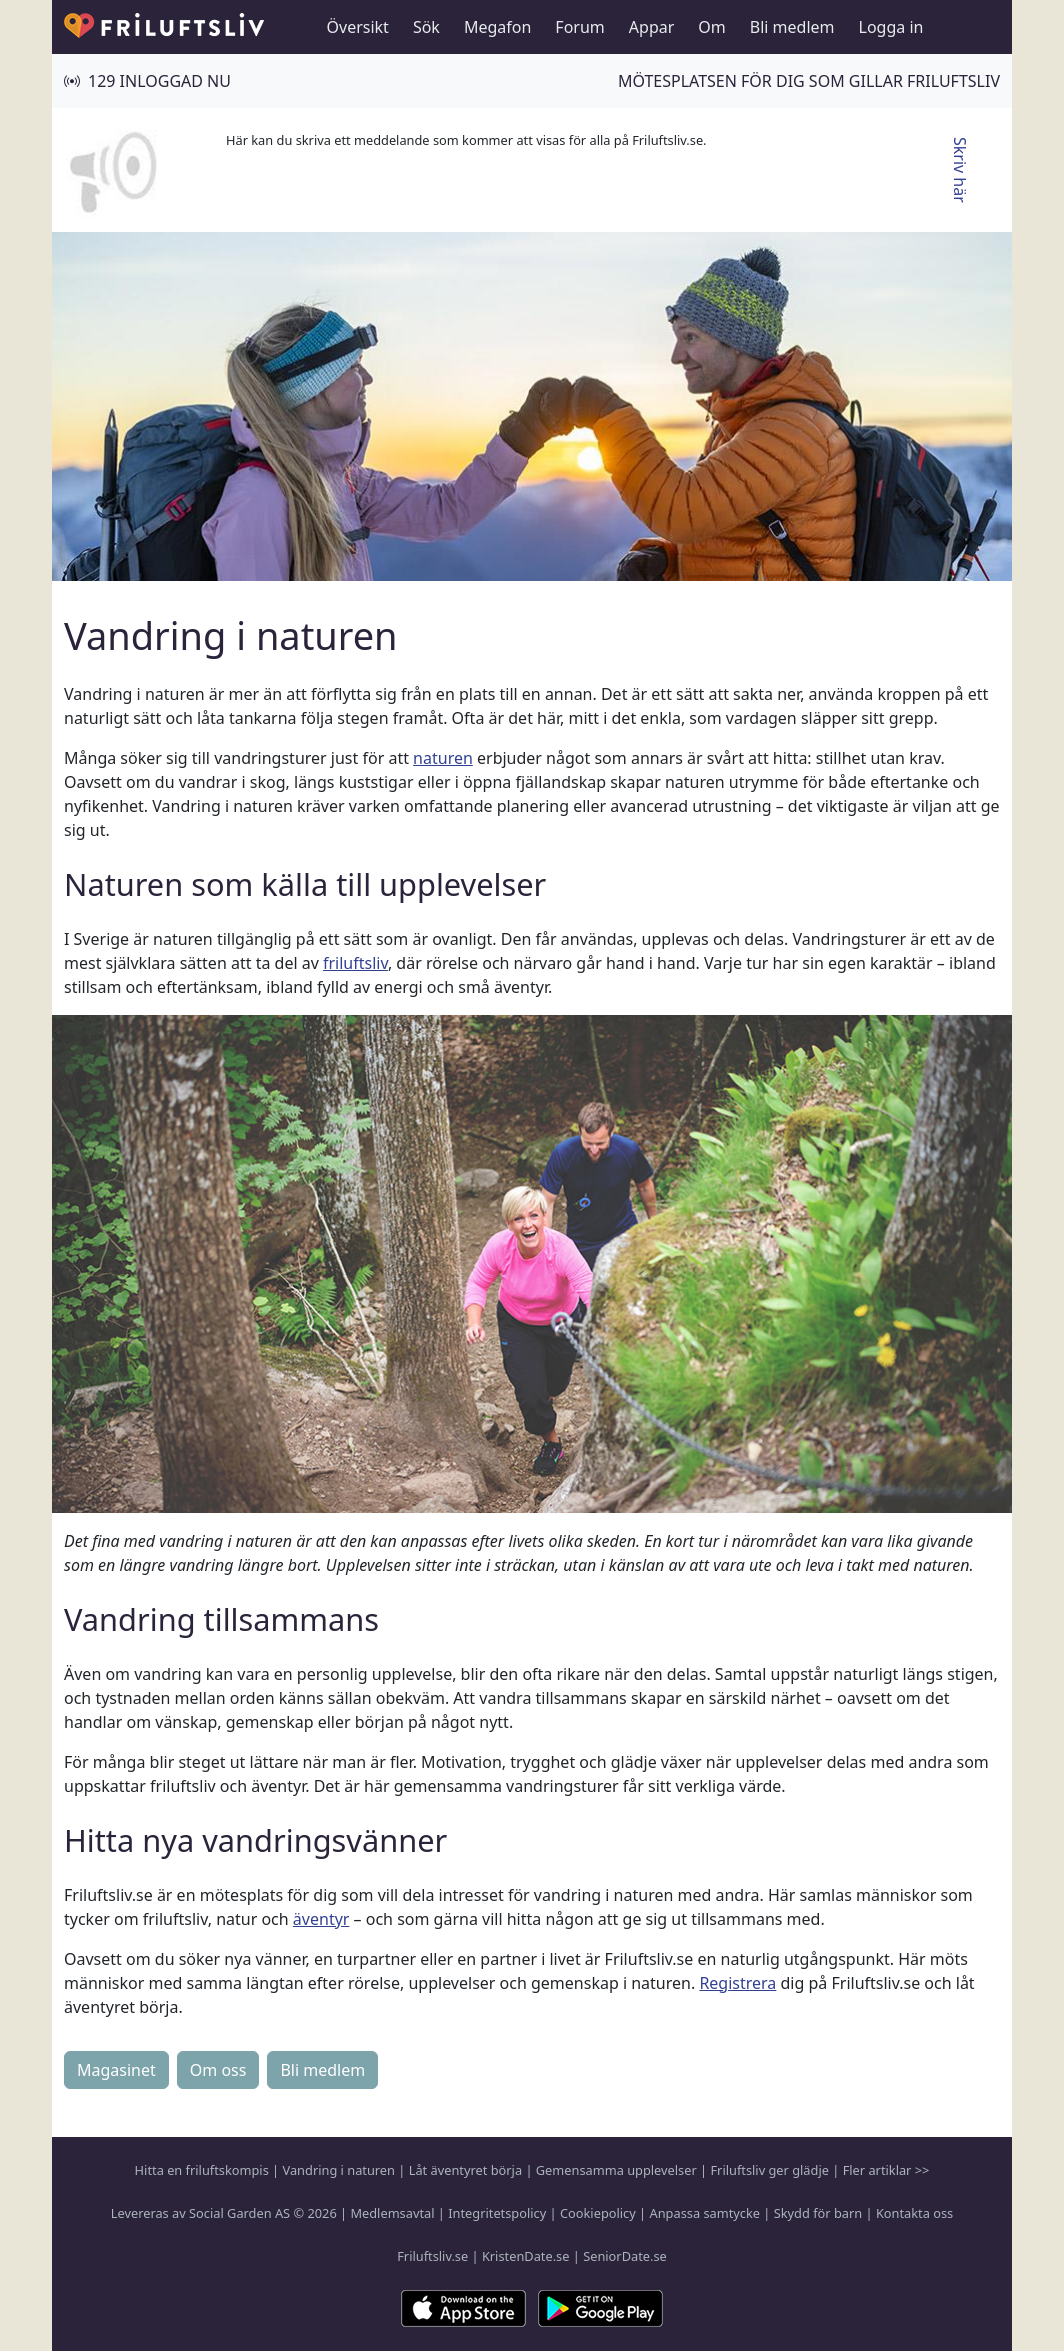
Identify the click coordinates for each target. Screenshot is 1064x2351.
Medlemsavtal (392, 2213)
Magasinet (116, 2070)
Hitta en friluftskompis (202, 2170)
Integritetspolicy (497, 2213)
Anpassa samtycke (705, 2213)
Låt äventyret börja (465, 2170)
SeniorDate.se (625, 2256)
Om (711, 27)
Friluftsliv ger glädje (769, 2170)
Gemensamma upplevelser (616, 2170)
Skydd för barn (818, 2213)
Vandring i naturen (339, 2170)
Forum (579, 27)
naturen (443, 758)
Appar (652, 27)
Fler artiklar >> (886, 2170)
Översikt (358, 27)
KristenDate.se (526, 2256)
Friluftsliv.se (432, 2256)
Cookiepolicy (598, 2213)
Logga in (891, 27)
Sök (426, 27)
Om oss (218, 2070)
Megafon (497, 27)
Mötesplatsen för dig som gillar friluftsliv (809, 81)
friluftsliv (355, 963)
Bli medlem (792, 27)
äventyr (321, 1919)
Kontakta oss (914, 2213)
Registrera (737, 1983)
